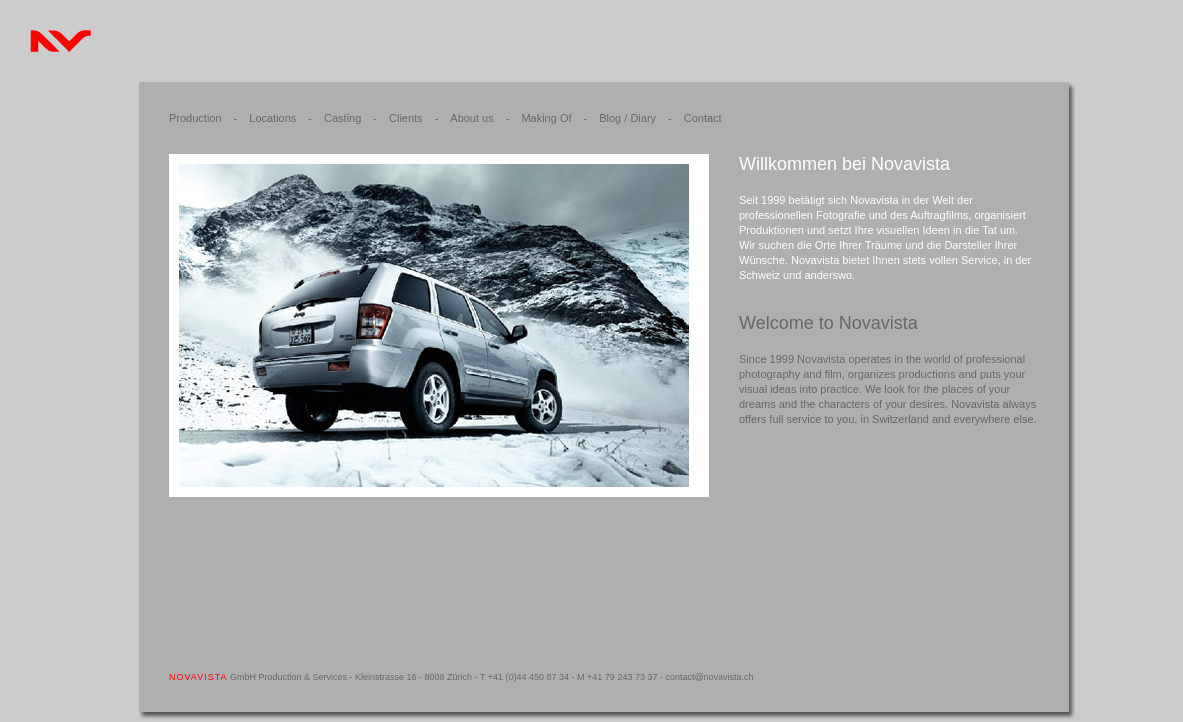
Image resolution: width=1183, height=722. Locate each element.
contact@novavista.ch (709, 677)
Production (195, 118)
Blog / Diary (627, 118)
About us (471, 118)
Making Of (546, 118)
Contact (703, 118)
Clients (406, 118)
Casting (342, 118)
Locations (272, 118)
